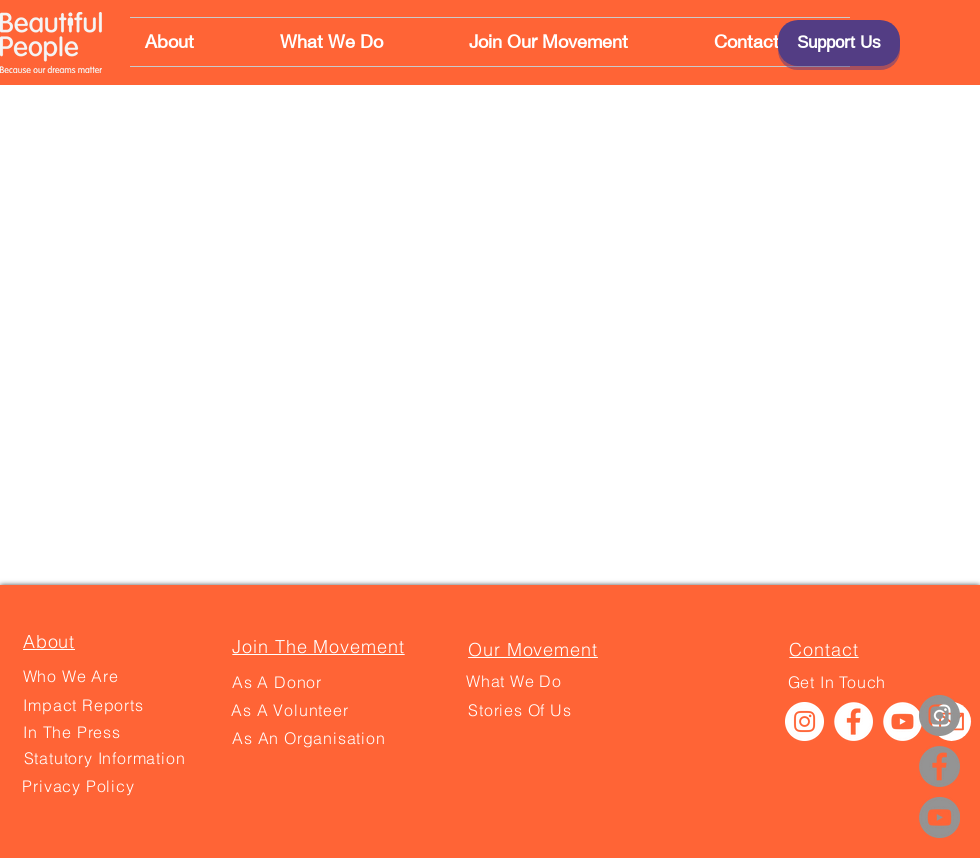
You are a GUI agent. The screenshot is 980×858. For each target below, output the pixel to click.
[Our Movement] (533, 649)
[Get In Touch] (837, 682)
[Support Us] (839, 43)
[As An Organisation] (309, 738)
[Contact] (824, 649)
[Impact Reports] (83, 704)
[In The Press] (72, 731)
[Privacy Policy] (78, 785)
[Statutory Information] (104, 757)
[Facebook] (939, 766)
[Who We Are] (70, 675)
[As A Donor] (277, 682)
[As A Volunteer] (290, 710)
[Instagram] (939, 715)
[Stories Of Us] (520, 710)
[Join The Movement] (318, 646)
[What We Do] (514, 681)
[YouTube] (939, 817)
